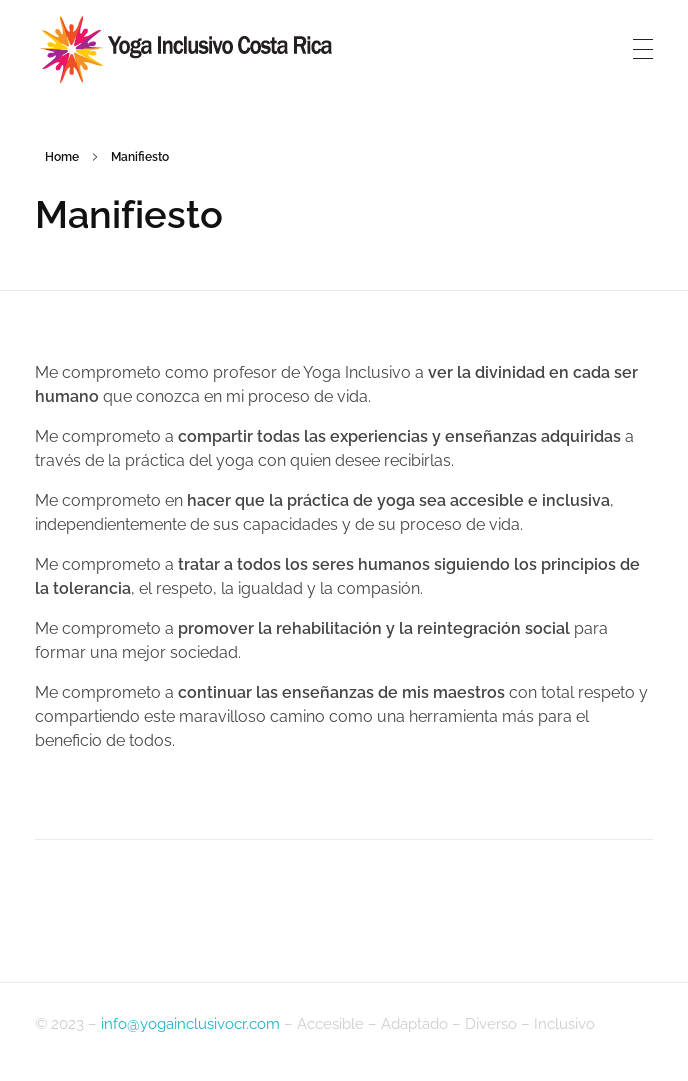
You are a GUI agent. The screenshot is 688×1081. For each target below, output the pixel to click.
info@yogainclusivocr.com (190, 1024)
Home (62, 157)
